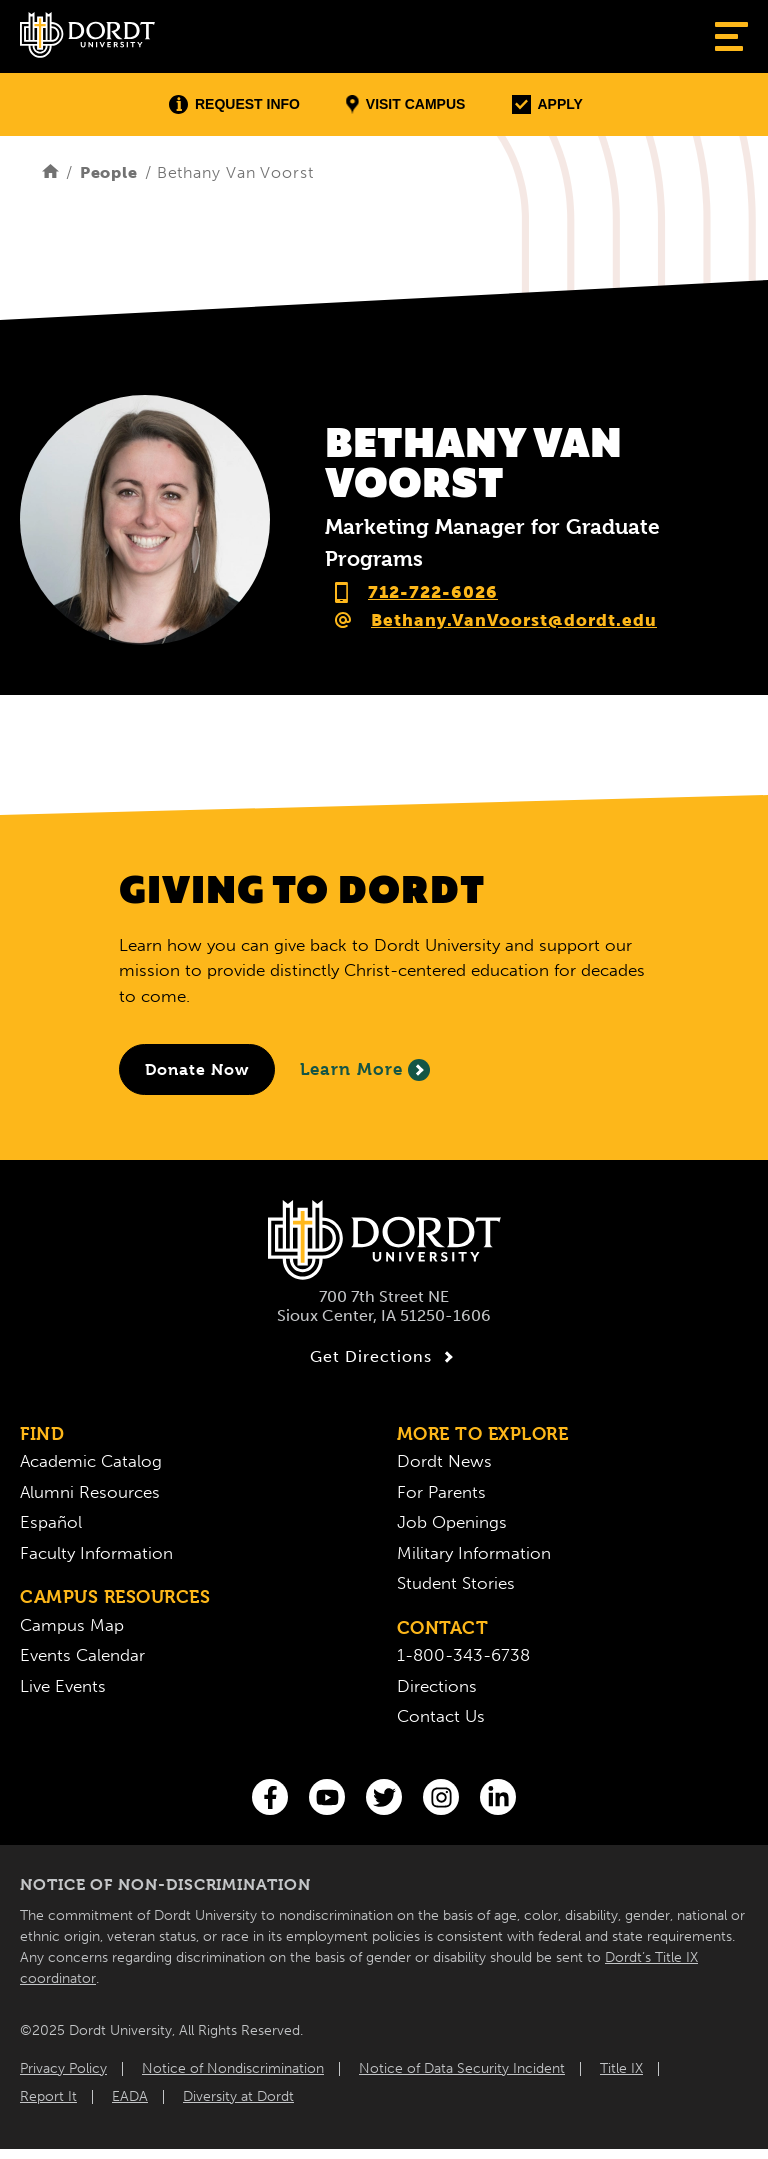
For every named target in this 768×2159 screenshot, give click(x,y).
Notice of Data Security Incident (462, 2068)
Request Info (234, 104)
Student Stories (456, 1583)
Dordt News (444, 1461)
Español (51, 1522)
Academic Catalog (91, 1461)
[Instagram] (441, 1797)
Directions (437, 1686)
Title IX (621, 2068)
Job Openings (452, 1522)
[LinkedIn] (498, 1797)
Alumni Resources (90, 1492)
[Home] (50, 172)
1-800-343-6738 (463, 1655)
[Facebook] (270, 1797)
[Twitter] (384, 1797)
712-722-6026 (433, 592)
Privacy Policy (63, 2068)
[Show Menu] (731, 36)
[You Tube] (327, 1797)
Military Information (474, 1553)
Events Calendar (82, 1655)
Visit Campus (405, 104)
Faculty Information (96, 1553)
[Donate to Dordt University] (197, 1069)
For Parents (441, 1492)
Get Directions (384, 1357)
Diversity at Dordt (238, 2096)
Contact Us (441, 1716)
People (109, 172)
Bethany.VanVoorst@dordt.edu (514, 620)
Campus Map (72, 1625)
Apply (547, 104)
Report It (48, 2096)
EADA (130, 2096)
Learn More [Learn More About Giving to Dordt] (365, 1070)
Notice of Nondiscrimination (233, 2068)
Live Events (63, 1686)
